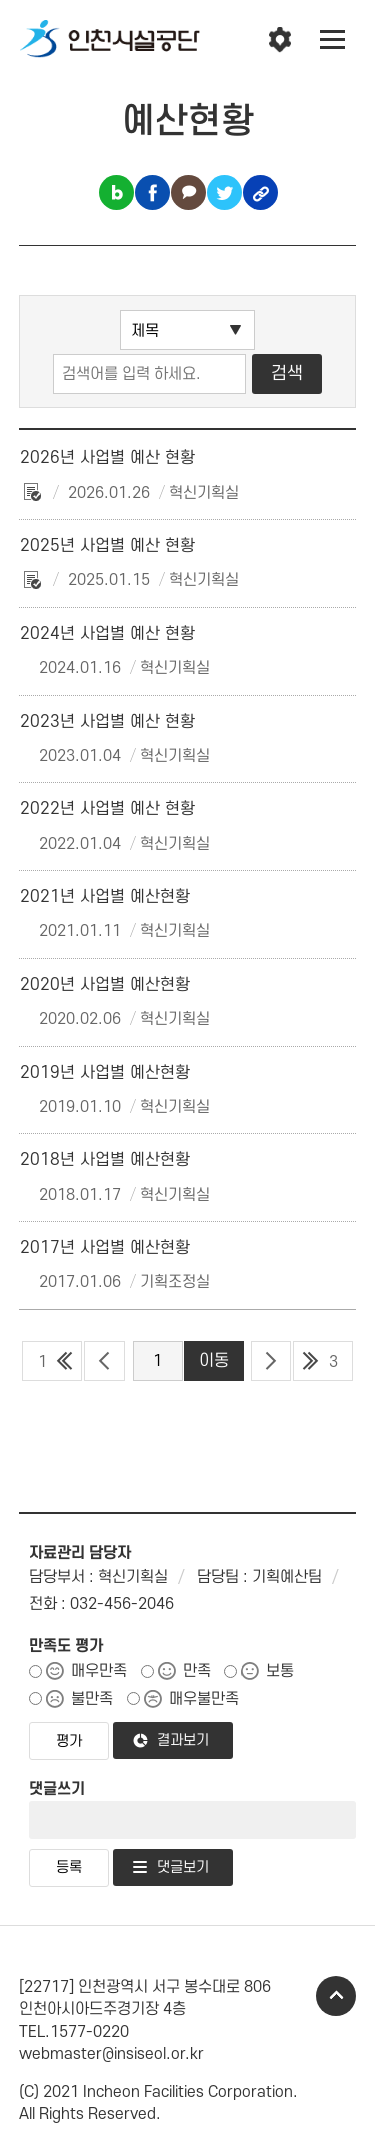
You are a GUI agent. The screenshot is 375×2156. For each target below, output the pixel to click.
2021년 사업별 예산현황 (105, 897)
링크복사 (260, 192)
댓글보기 (183, 1867)
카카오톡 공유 (188, 192)
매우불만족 (204, 1699)
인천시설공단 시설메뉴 (280, 40)
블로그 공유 (116, 192)
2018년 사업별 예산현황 (105, 1160)
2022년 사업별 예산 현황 (107, 809)
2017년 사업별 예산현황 (105, 1248)
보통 (280, 1671)
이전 (104, 1361)
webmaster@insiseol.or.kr (111, 2054)
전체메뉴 (333, 40)
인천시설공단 (110, 40)
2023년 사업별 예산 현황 (107, 722)
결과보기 (183, 1740)
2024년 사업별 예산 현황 (107, 634)
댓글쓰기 (57, 1789)
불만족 (92, 1699)
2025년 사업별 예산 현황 (107, 546)
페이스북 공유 (152, 192)
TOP (336, 1996)
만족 (197, 1671)
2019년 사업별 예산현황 (105, 1073)
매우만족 (99, 1671)
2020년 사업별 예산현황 (105, 985)
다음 (271, 1361)
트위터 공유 (224, 192)
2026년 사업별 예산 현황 (107, 458)
